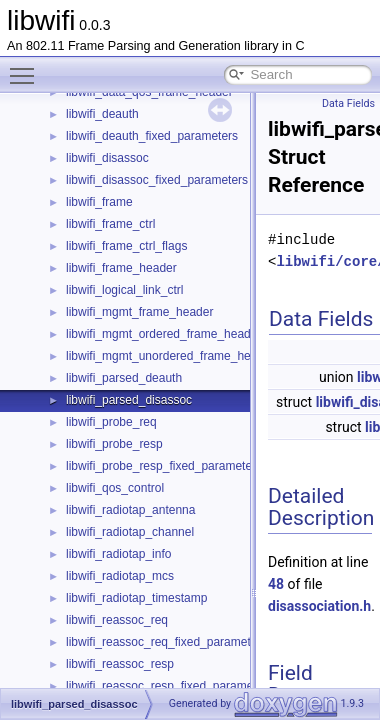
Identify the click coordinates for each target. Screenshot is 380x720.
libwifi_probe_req (111, 422)
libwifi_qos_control (115, 488)
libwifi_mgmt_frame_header (139, 312)
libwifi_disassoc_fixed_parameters (157, 180)
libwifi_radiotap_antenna (130, 510)
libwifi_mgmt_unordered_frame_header (170, 356)
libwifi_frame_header (121, 268)
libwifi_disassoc (107, 158)
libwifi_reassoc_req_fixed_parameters (166, 642)
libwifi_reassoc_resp (120, 664)
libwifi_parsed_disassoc (129, 400)
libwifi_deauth (102, 114)
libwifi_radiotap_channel (130, 532)
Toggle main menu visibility (27, 67)
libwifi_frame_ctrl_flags (126, 246)
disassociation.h (319, 606)
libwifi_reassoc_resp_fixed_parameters (169, 686)
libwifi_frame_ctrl (110, 224)
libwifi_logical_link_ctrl (124, 290)
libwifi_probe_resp (114, 444)
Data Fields (348, 103)
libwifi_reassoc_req (117, 620)
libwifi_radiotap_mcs (120, 576)
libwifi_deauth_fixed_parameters (152, 136)
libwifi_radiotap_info (118, 554)
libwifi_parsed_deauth (124, 378)
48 (276, 584)
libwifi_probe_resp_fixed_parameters (164, 466)
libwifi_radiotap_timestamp (136, 598)
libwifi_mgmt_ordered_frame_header (163, 334)
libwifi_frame (99, 202)
